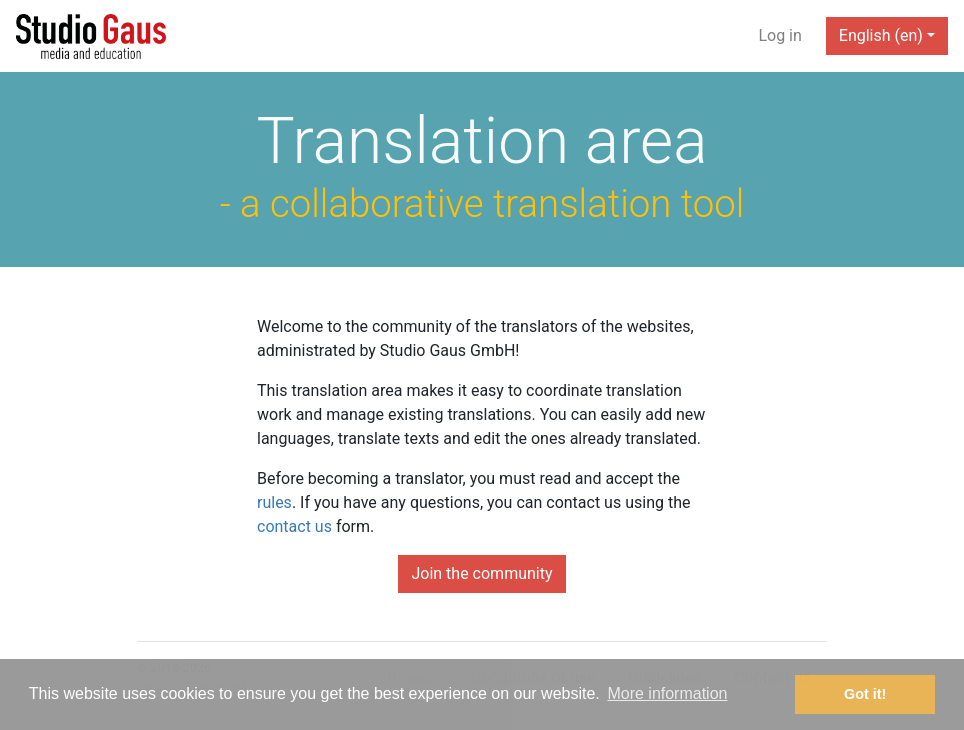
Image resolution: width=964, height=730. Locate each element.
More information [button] (667, 693)
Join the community (481, 573)
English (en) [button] (881, 35)
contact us (294, 526)
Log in (779, 35)
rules (274, 502)
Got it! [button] (865, 694)
